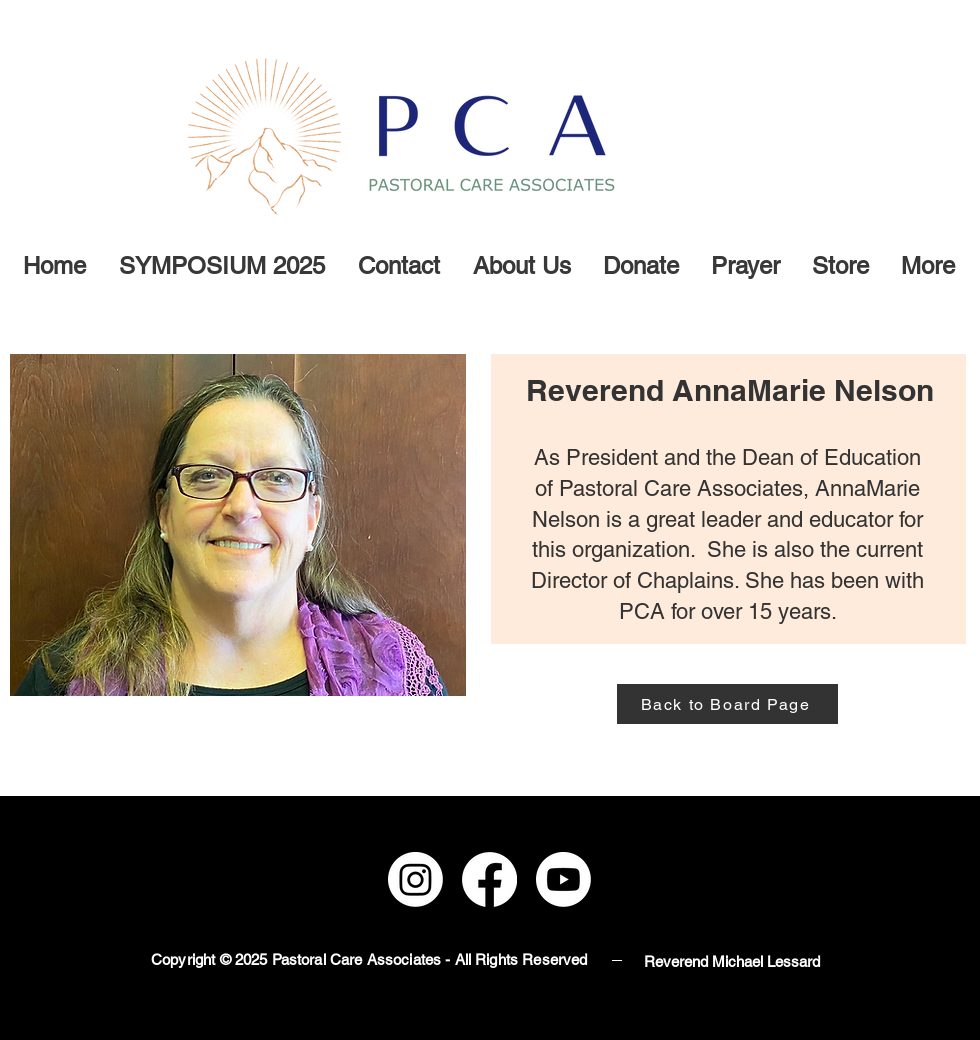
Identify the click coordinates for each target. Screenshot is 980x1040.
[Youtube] (563, 879)
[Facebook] (489, 879)
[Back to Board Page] (727, 704)
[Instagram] (415, 879)
